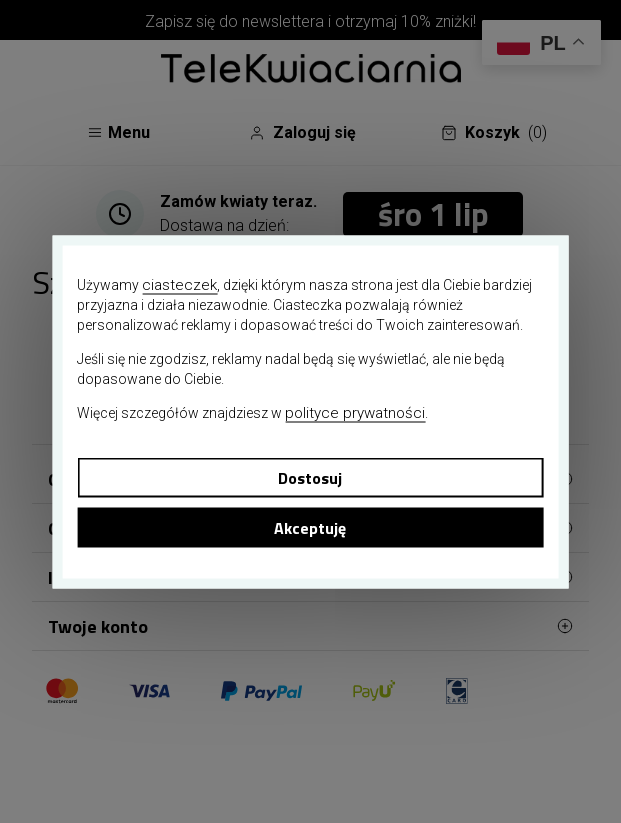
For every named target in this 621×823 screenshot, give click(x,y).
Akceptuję (310, 527)
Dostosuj (310, 477)
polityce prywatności (355, 412)
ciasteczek (179, 284)
